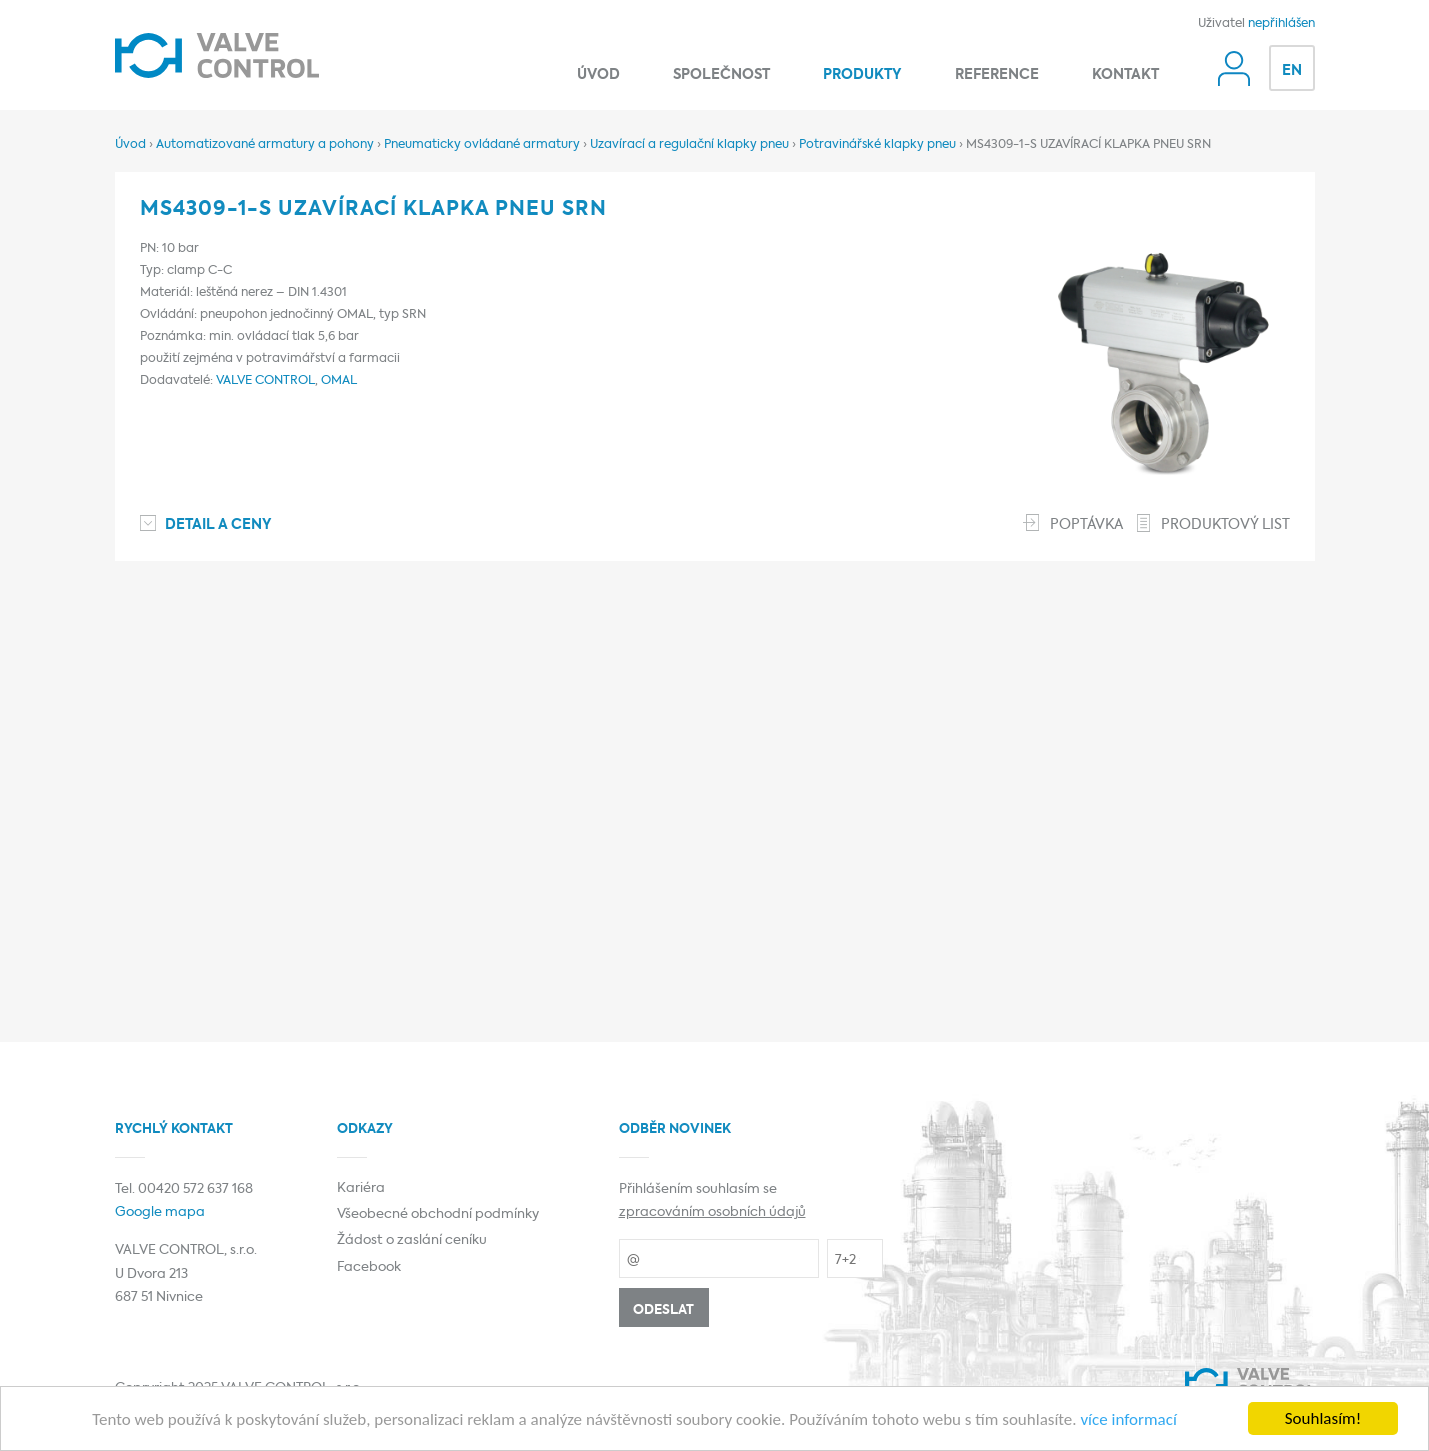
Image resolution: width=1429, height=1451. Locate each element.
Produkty (862, 75)
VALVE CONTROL (265, 381)
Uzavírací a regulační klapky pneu (689, 145)
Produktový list (1225, 525)
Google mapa (160, 1212)
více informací (1128, 1420)
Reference (997, 75)
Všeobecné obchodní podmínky (438, 1214)
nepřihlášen (1281, 24)
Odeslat (663, 1310)
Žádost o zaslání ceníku (412, 1240)
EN (1292, 71)
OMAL (339, 381)
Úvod (598, 75)
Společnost (721, 75)
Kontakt (1125, 75)
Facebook (369, 1267)
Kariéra (361, 1188)
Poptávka (1086, 525)
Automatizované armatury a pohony (265, 145)
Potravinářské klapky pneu (877, 145)
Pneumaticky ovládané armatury (482, 145)
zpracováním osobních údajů (712, 1212)
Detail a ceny (218, 525)
